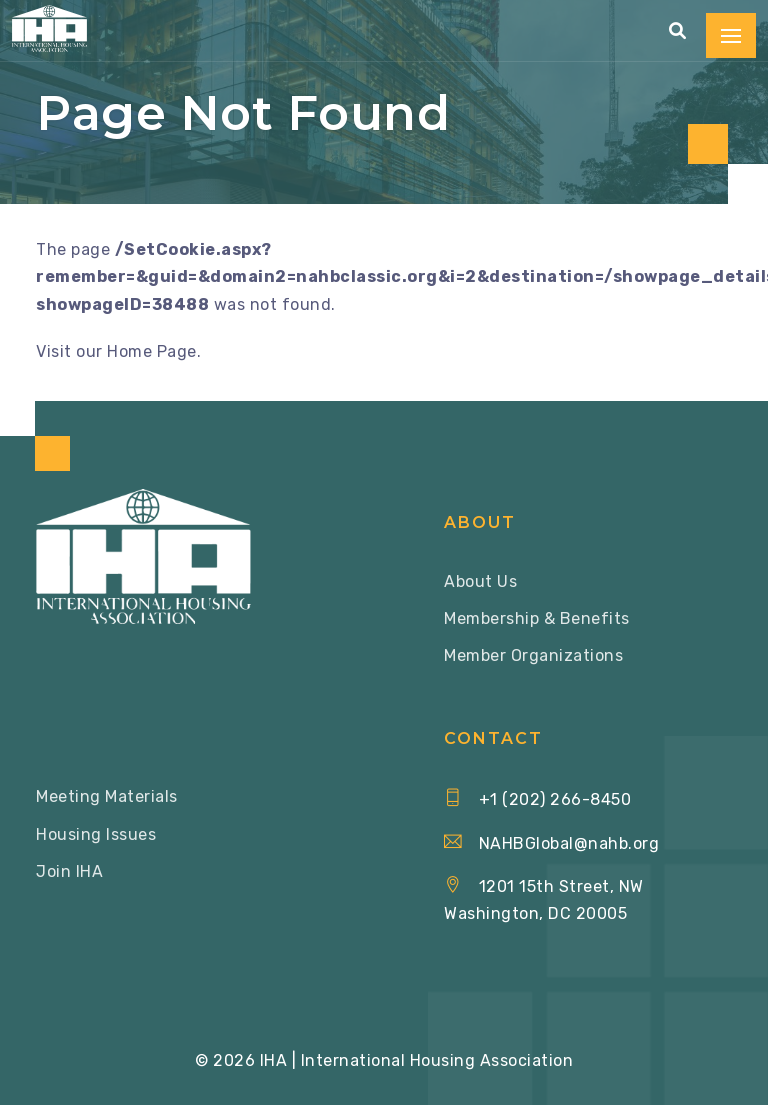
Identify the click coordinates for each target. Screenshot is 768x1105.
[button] (678, 31)
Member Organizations (533, 655)
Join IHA (69, 871)
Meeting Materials (107, 796)
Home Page (152, 351)
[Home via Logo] (49, 28)
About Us (480, 581)
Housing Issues (96, 834)
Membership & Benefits (537, 618)
